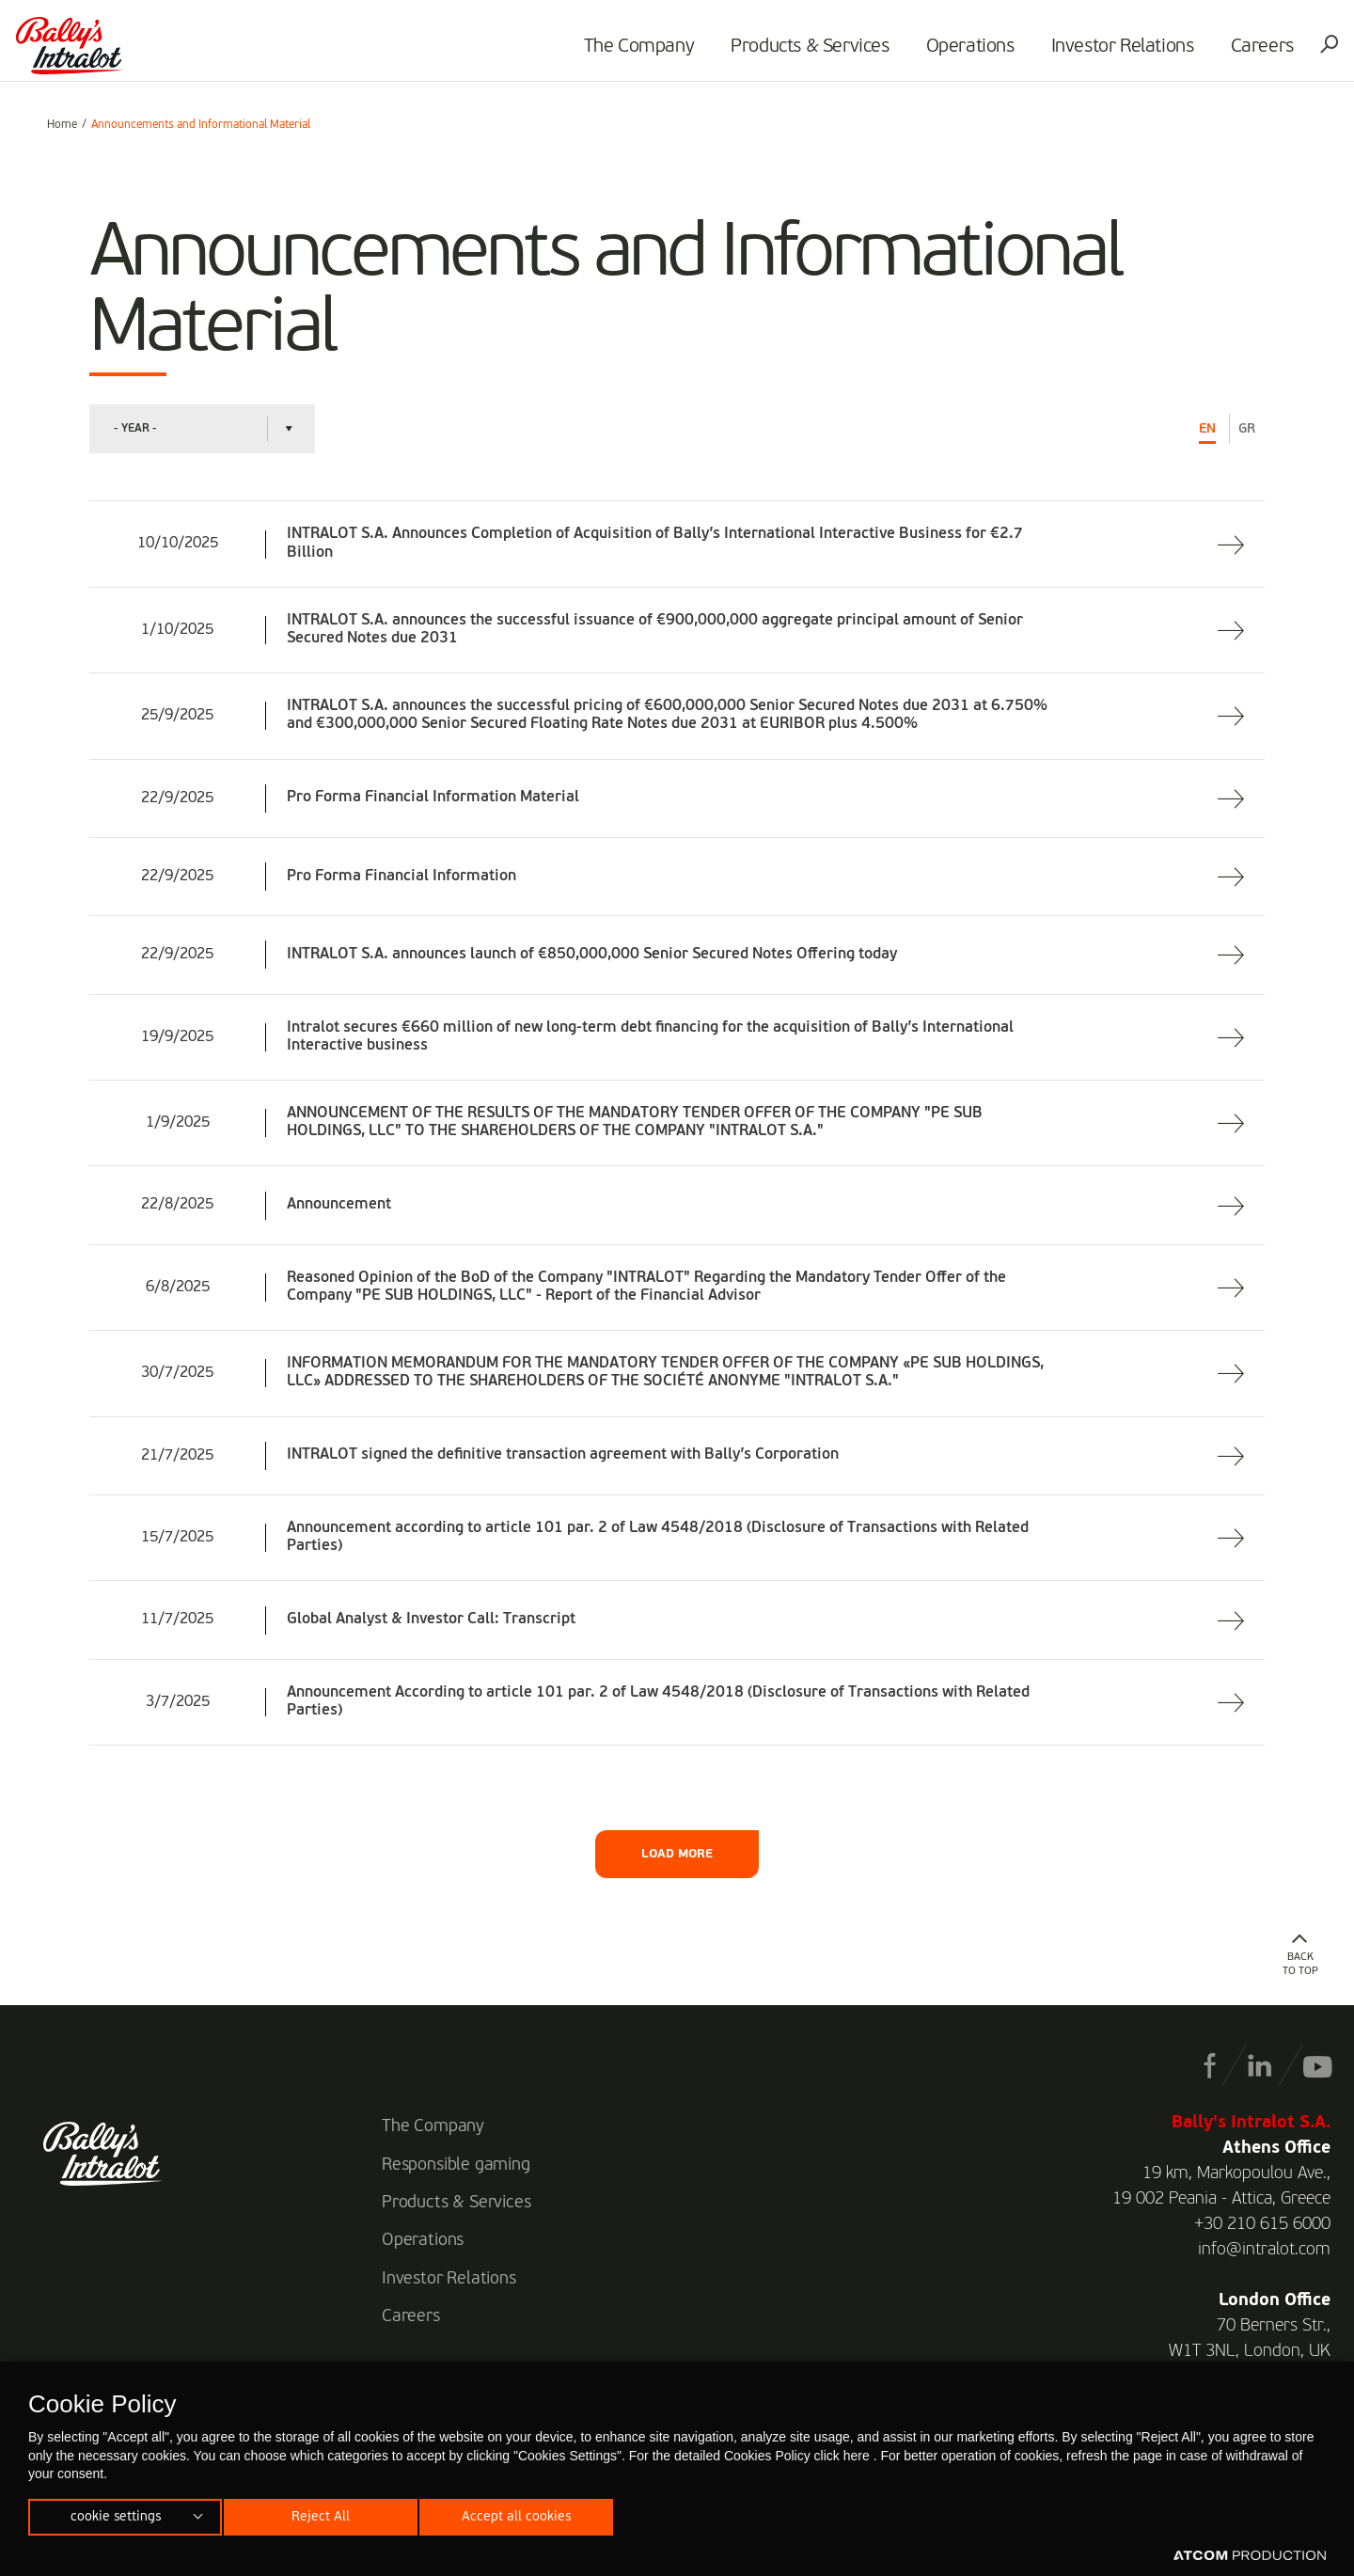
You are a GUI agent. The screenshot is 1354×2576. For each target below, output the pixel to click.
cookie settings (115, 2513)
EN (1207, 428)
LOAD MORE (677, 1854)
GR (1246, 428)
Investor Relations (1098, 52)
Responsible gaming (456, 2165)
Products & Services (786, 52)
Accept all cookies (531, 2513)
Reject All (328, 2513)
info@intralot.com (1264, 2249)
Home (62, 125)
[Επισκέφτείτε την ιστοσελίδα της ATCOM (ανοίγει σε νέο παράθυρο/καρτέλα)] (1249, 2556)
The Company (614, 52)
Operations (946, 52)
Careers (1237, 52)
